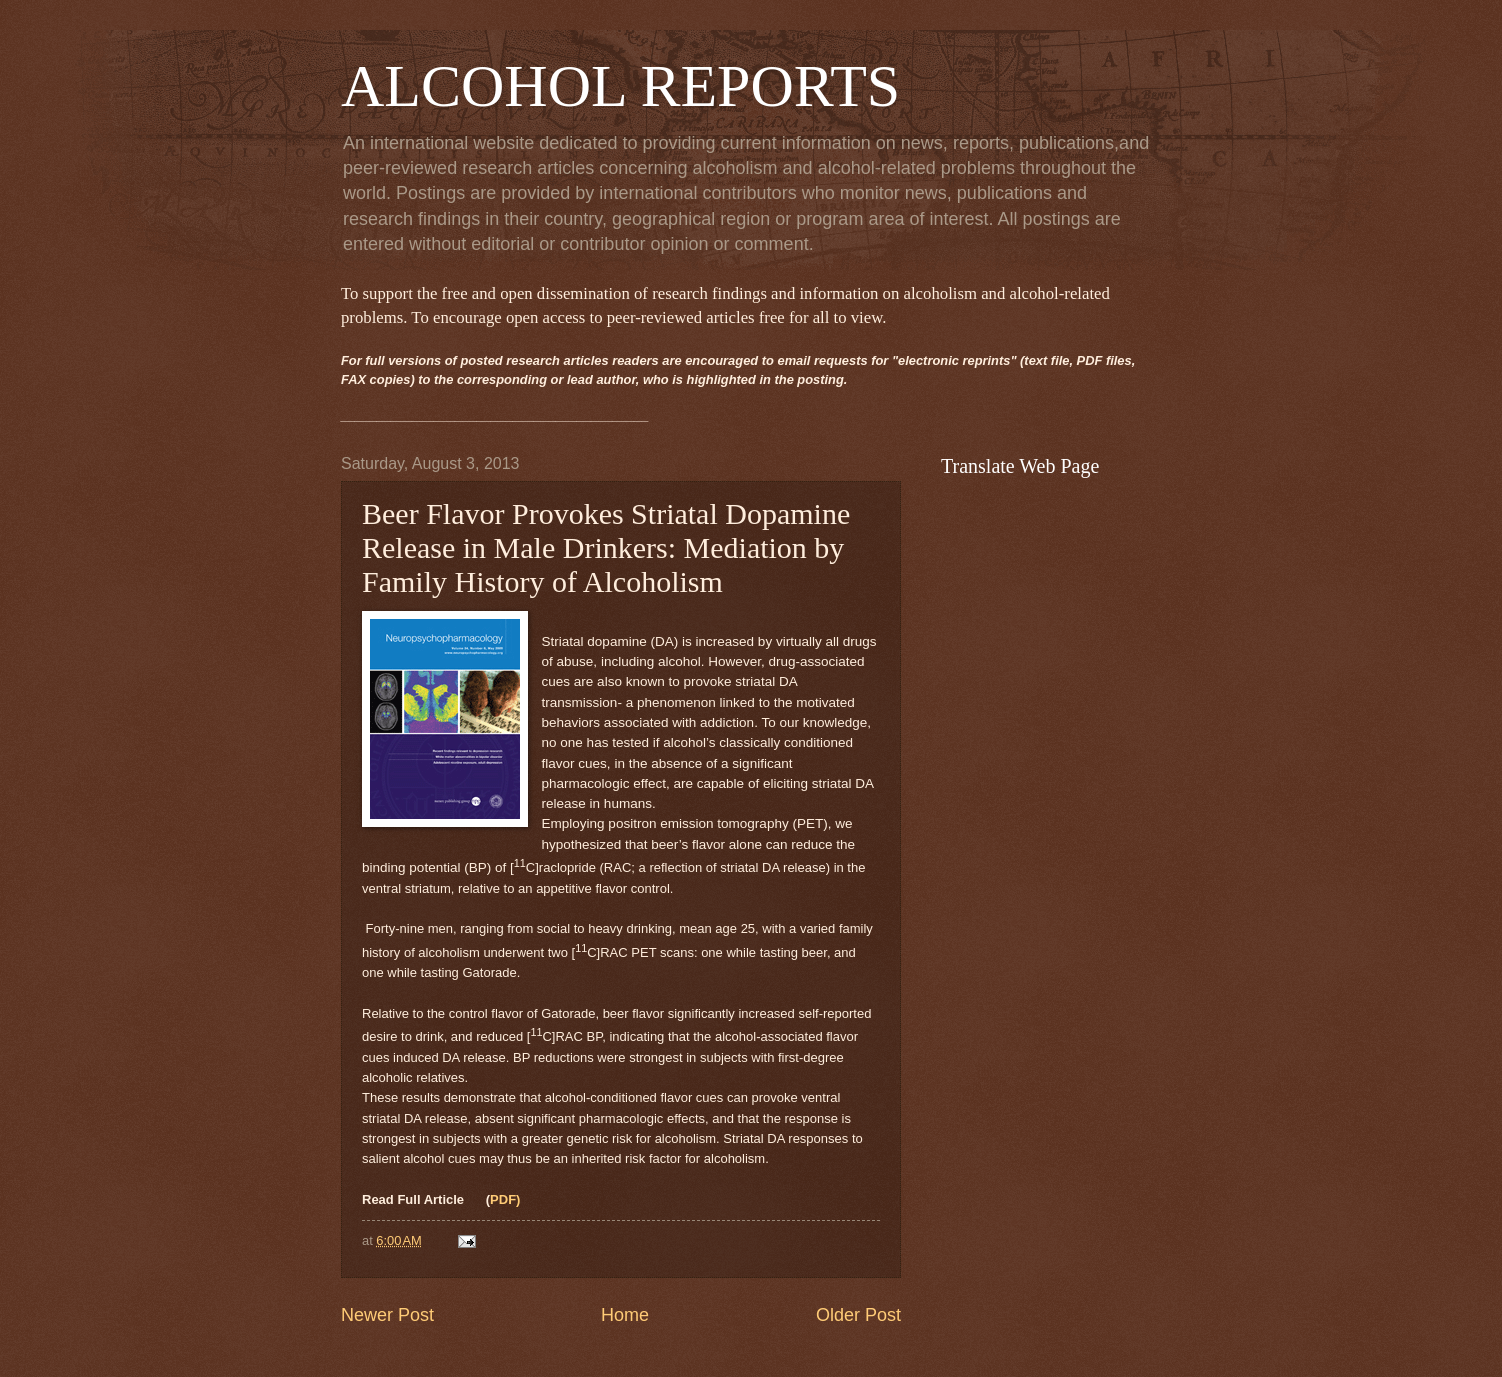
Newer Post (387, 1315)
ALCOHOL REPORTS (620, 86)
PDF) (505, 1199)
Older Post (858, 1315)
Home (625, 1315)
